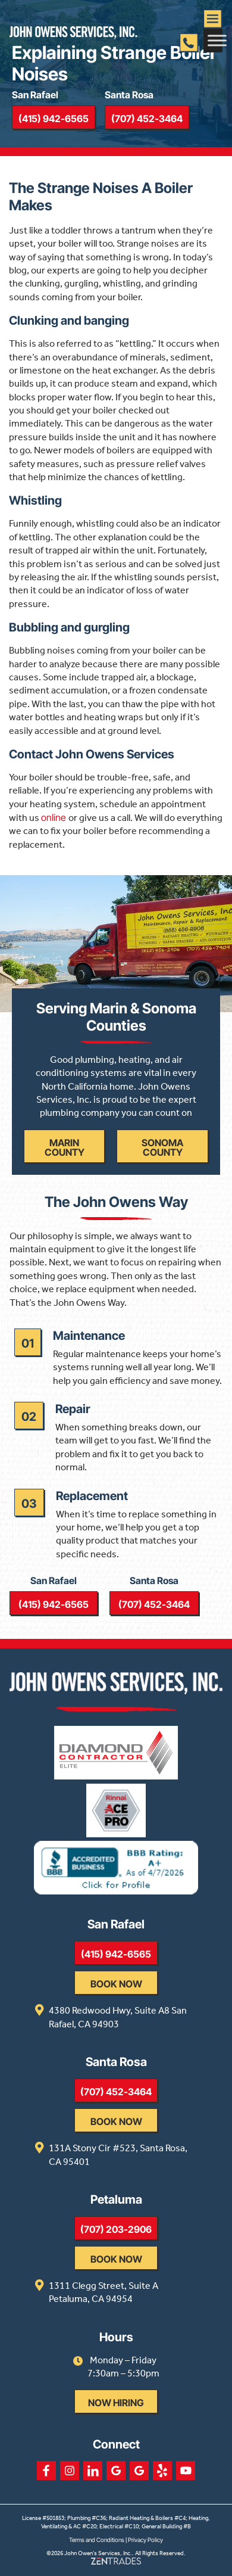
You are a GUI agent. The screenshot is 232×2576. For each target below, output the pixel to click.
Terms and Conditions (96, 2539)
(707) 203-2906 (116, 2229)
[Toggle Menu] (217, 40)
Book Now (116, 1984)
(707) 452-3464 (147, 119)
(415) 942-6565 (53, 119)
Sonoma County (162, 1147)
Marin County (64, 1147)
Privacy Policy (145, 2539)
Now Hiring (116, 2403)
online (54, 817)
